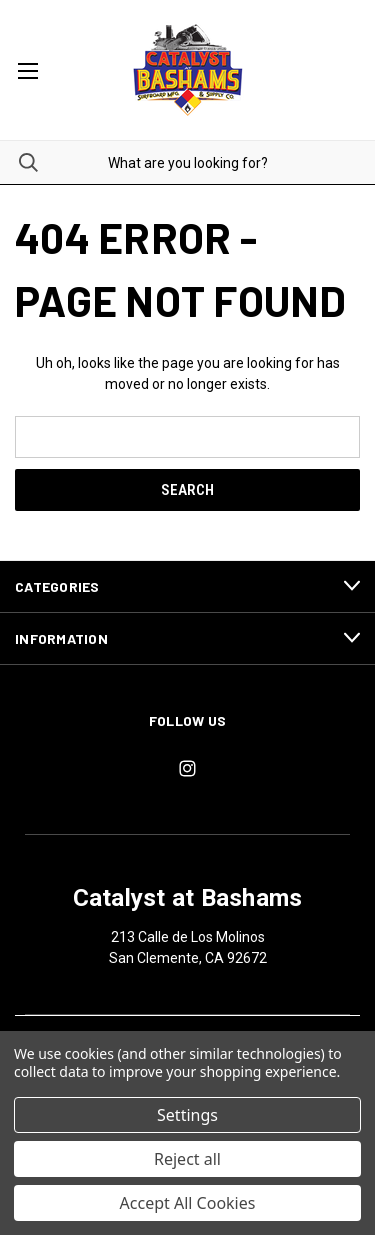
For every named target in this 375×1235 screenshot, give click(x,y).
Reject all (187, 1159)
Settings (187, 1115)
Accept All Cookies (188, 1203)
